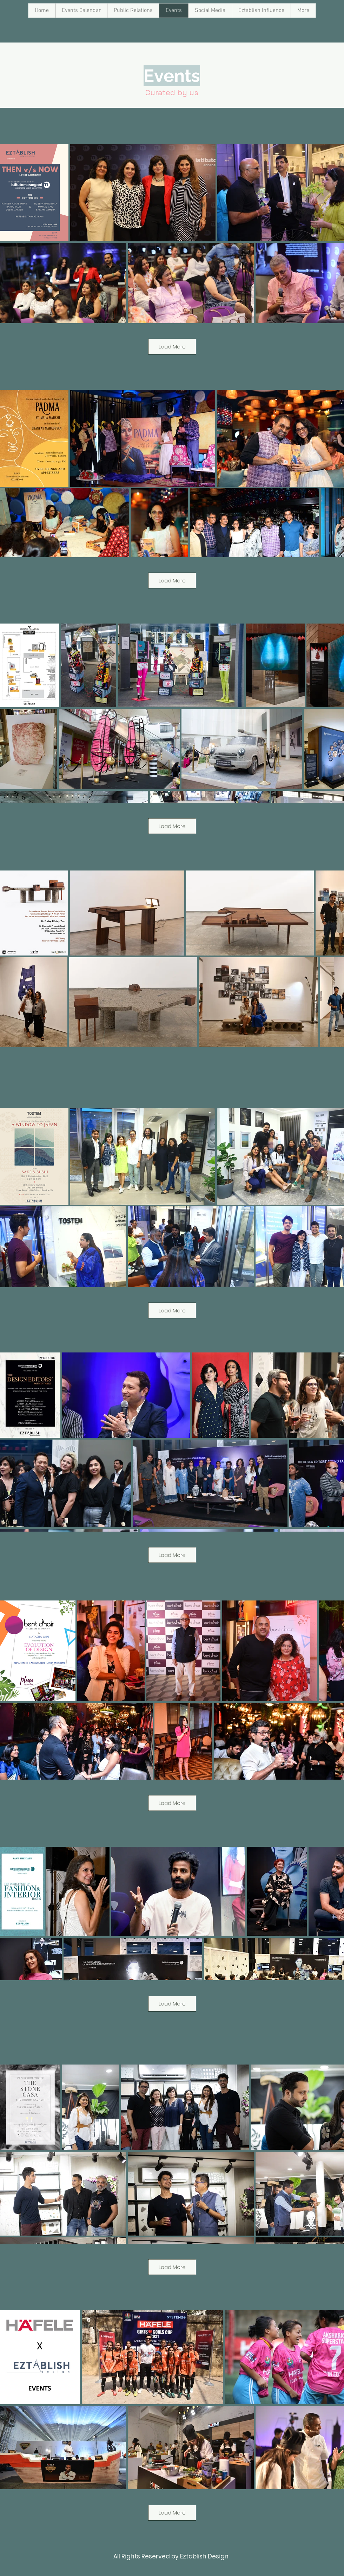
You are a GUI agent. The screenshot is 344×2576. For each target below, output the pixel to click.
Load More (172, 346)
